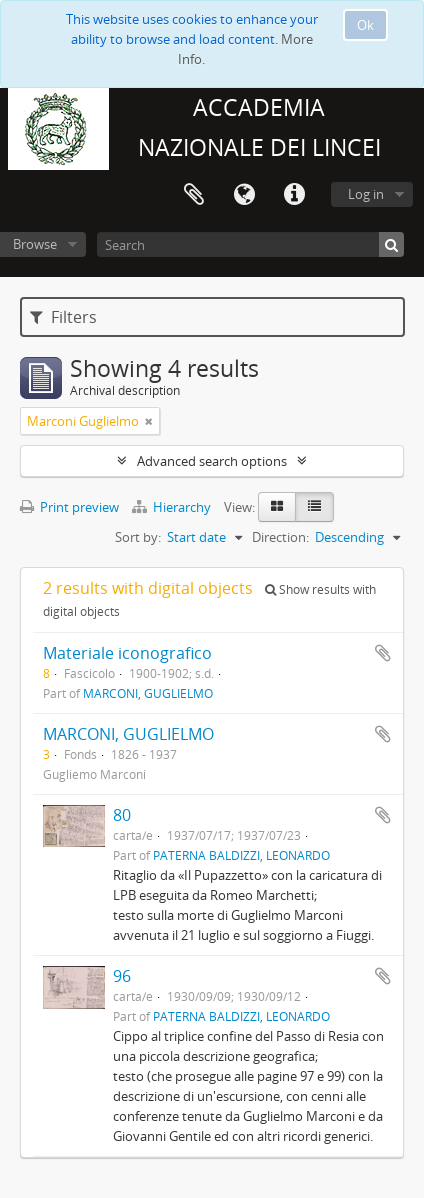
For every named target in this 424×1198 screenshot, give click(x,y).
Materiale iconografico (127, 653)
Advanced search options (212, 461)
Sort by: (138, 537)
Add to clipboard (383, 653)
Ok (365, 25)
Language (244, 195)
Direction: (280, 537)
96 (122, 976)
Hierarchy (173, 507)
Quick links (294, 195)
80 (122, 815)
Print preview (69, 507)
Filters (63, 317)
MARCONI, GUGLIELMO (148, 693)
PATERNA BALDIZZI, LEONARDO (241, 855)
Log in (366, 194)
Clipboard (194, 195)
